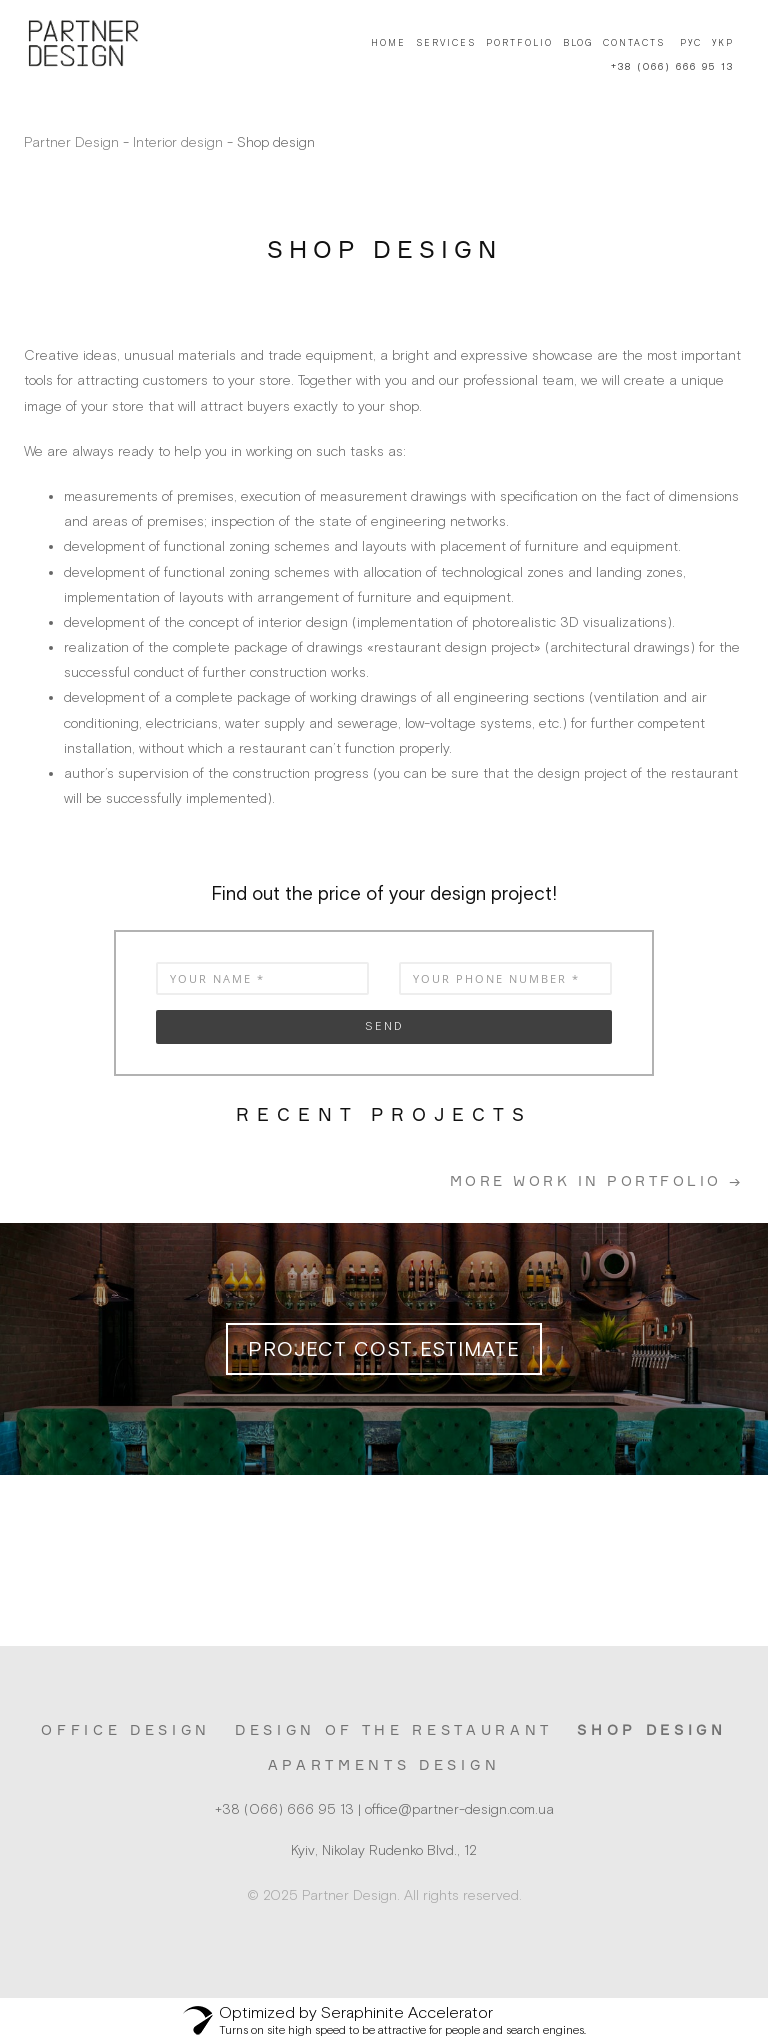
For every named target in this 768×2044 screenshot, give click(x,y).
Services (446, 43)
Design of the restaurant (394, 1729)
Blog (578, 43)
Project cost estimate (384, 1348)
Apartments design (384, 1764)
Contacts (634, 43)
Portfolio (519, 43)
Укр (723, 43)
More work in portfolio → (597, 1180)
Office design (126, 1729)
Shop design (651, 1729)
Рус (691, 43)
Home (388, 43)
